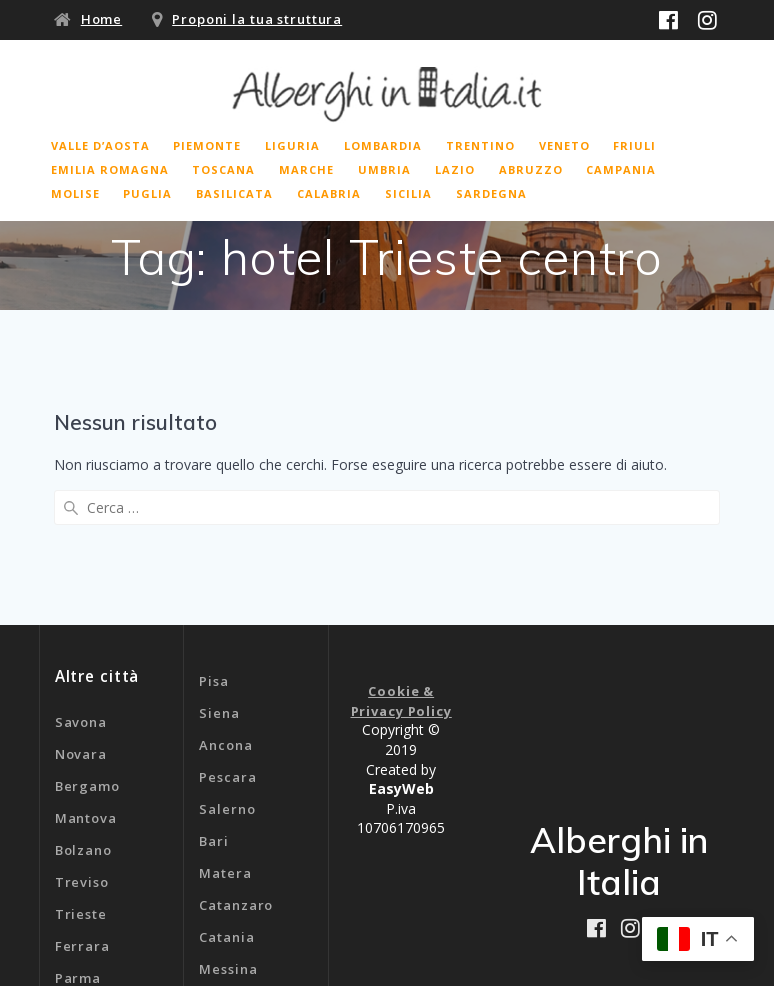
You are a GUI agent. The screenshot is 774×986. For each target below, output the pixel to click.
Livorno (82, 895)
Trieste (81, 767)
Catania (226, 791)
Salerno (227, 663)
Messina (228, 823)
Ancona (225, 599)
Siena (219, 567)
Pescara (227, 631)
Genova (226, 887)
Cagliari (228, 855)
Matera (225, 727)
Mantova (86, 671)
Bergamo (87, 639)
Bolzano (83, 703)
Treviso (82, 735)
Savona (81, 575)
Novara (81, 607)
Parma (78, 831)
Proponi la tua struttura (257, 19)
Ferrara (82, 799)
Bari (214, 695)
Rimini (77, 863)
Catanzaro (236, 759)
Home (102, 19)
